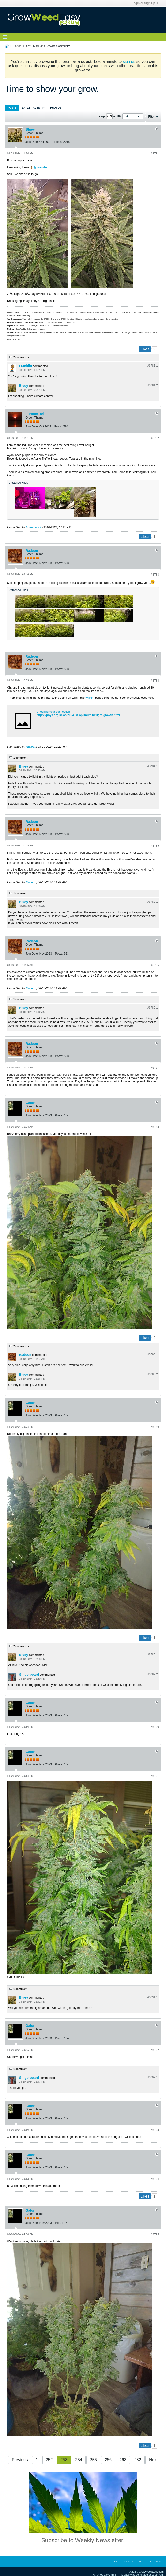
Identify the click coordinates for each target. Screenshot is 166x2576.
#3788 (155, 1127)
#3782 (155, 438)
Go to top (154, 2561)
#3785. (152, 901)
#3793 (155, 2130)
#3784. (152, 766)
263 (123, 2459)
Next (153, 2459)
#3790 (155, 1727)
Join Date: (31, 142)
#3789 (155, 1427)
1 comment (20, 757)
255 (93, 2459)
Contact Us (133, 2561)
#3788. (152, 1354)
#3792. (152, 2077)
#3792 (155, 2050)
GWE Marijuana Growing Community (48, 45)
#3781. (152, 365)
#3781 (155, 153)
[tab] (12, 107)
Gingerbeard (29, 1674)
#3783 (155, 574)
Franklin (42, 167)
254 (78, 2459)
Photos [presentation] (55, 107)
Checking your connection (53, 711)
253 (63, 2459)
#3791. (152, 1997)
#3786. (152, 1007)
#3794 (155, 2179)
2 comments (21, 357)
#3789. (152, 1654)
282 (137, 2459)
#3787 (155, 1067)
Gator (29, 1103)
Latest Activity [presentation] (33, 107)
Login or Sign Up (145, 3)
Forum (17, 45)
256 (108, 2459)
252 (49, 2459)
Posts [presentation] (12, 107)
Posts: (58, 142)
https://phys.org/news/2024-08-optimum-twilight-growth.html (78, 715)
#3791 (155, 1776)
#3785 (155, 845)
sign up (129, 61)
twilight (89, 697)
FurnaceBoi (34, 414)
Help (115, 2561)
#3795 (155, 2234)
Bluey (30, 129)
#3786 (155, 965)
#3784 (155, 680)
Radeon (31, 550)
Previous (20, 2459)
